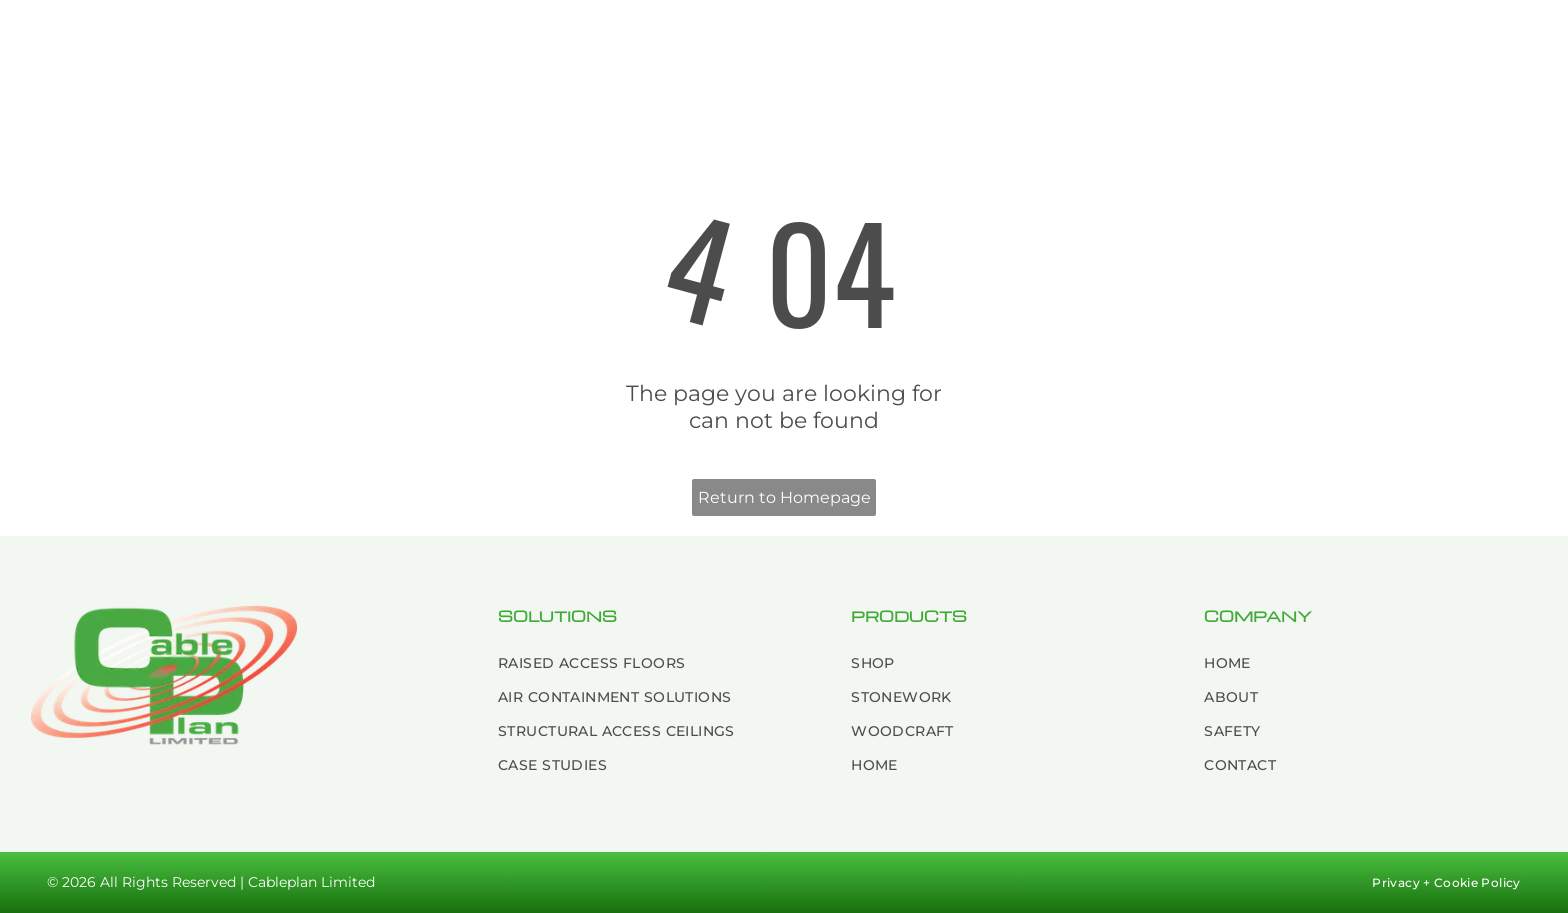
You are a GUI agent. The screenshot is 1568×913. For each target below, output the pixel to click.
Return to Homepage (784, 497)
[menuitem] (456, 42)
